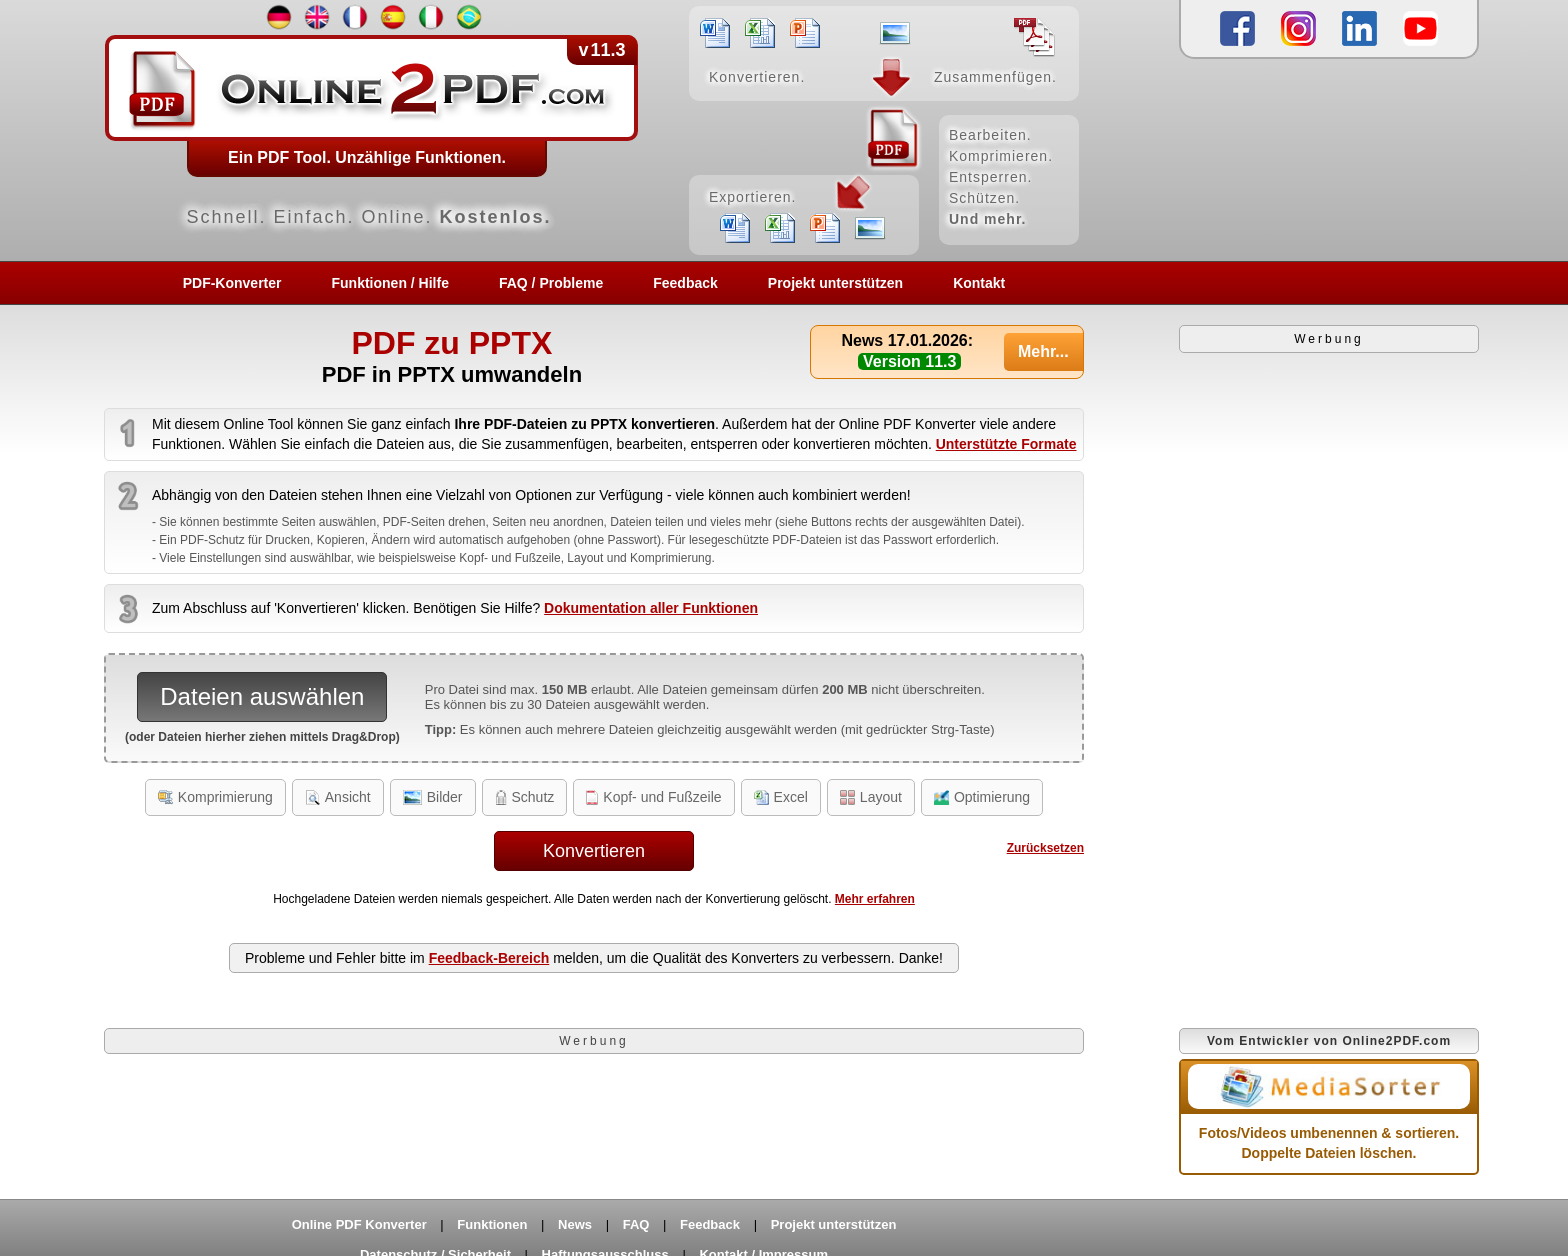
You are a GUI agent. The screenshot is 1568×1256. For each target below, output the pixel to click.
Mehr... (1043, 351)
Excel (781, 797)
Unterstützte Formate (1006, 444)
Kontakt (979, 283)
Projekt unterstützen (835, 283)
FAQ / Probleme (551, 283)
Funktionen (492, 1224)
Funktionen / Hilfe (390, 283)
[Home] (594, 130)
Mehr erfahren (875, 899)
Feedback (685, 283)
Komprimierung (215, 797)
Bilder (433, 797)
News (575, 1224)
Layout (871, 797)
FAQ (636, 1224)
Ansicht (338, 797)
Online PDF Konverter (359, 1224)
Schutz (525, 797)
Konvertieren (594, 851)
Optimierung (982, 797)
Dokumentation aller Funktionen (651, 608)
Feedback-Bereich (489, 958)
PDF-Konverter (232, 283)
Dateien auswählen (262, 696)
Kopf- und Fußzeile (653, 797)
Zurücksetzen (1045, 848)
